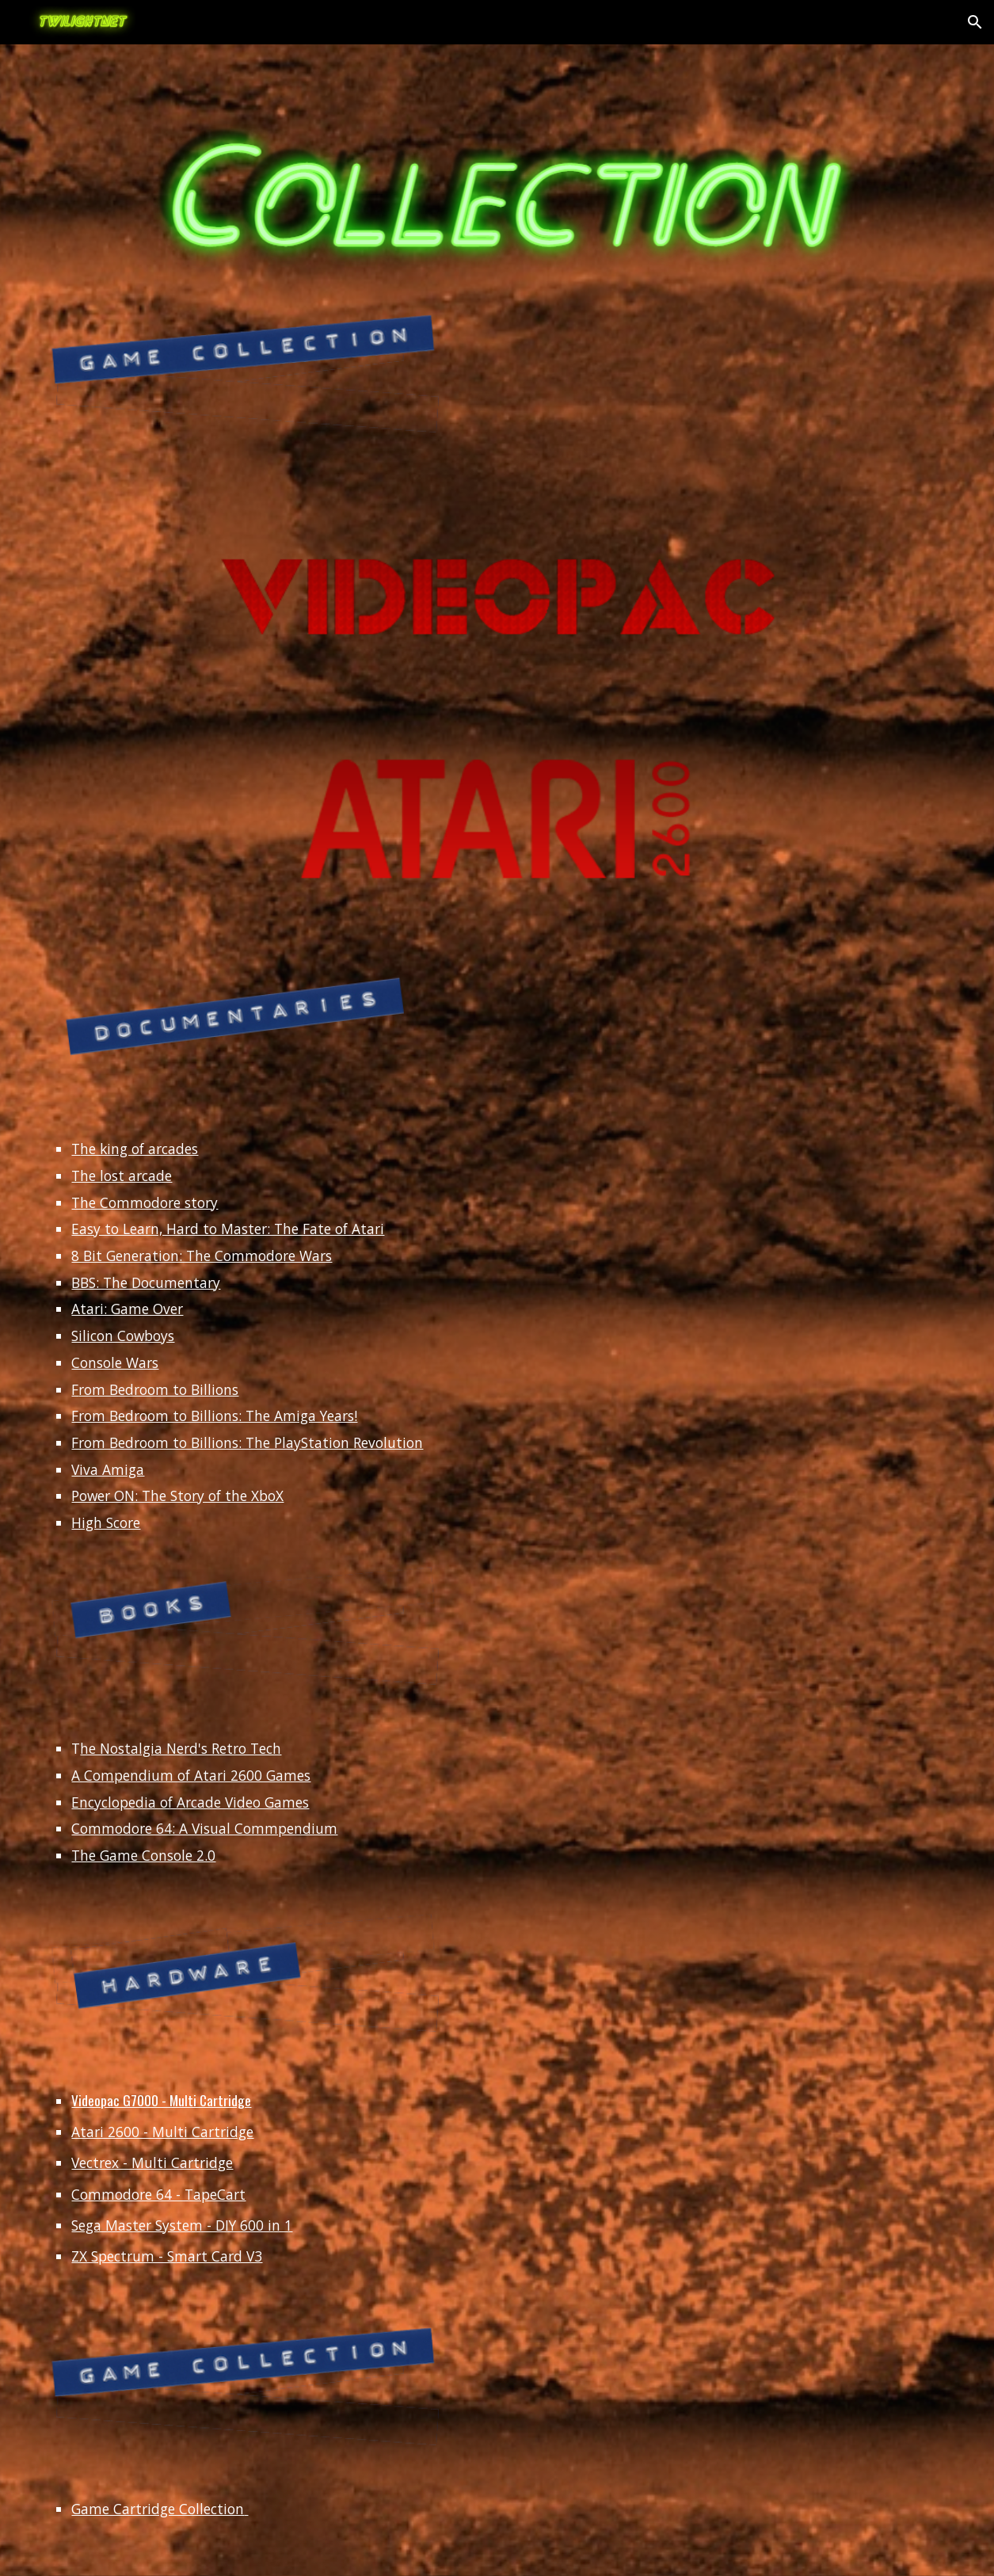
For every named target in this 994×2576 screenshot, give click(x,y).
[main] (496, 1336)
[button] (975, 22)
